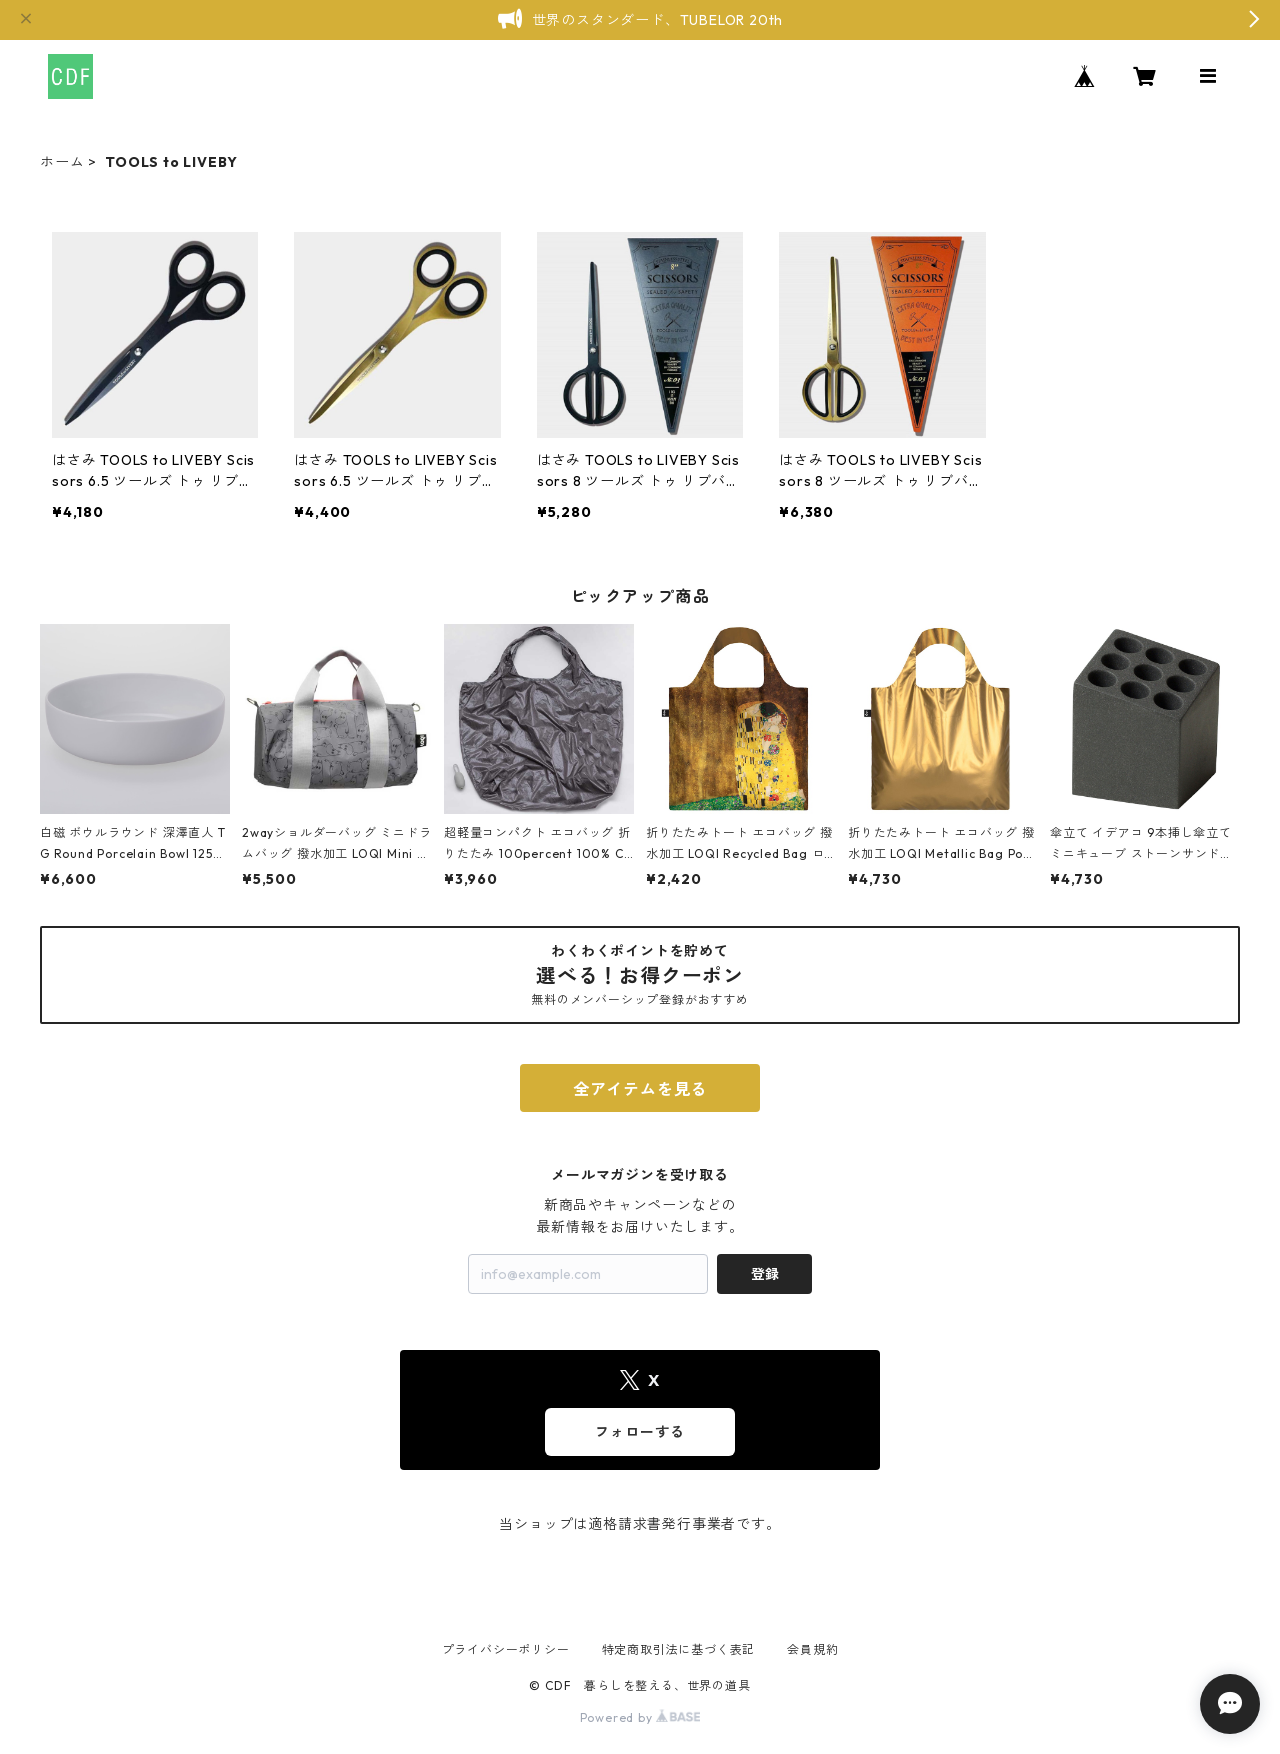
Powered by (640, 1717)
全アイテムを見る (640, 1089)
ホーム (62, 162)
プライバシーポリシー (506, 1649)
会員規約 (812, 1649)
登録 (765, 1274)
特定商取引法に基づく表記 (679, 1649)
